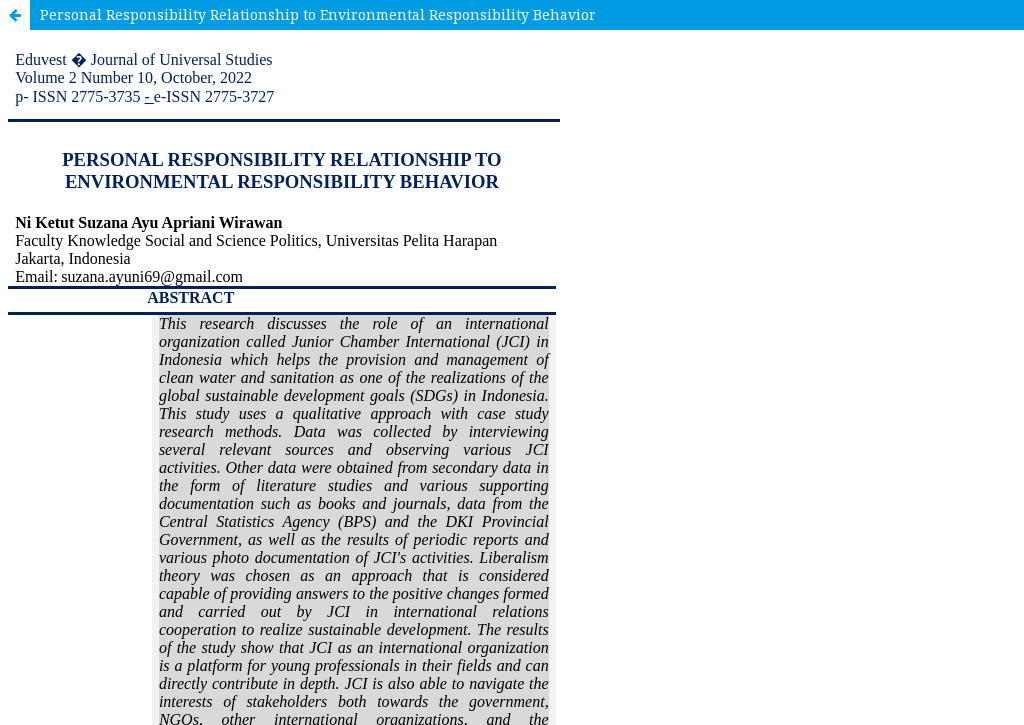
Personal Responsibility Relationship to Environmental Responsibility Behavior (318, 14)
